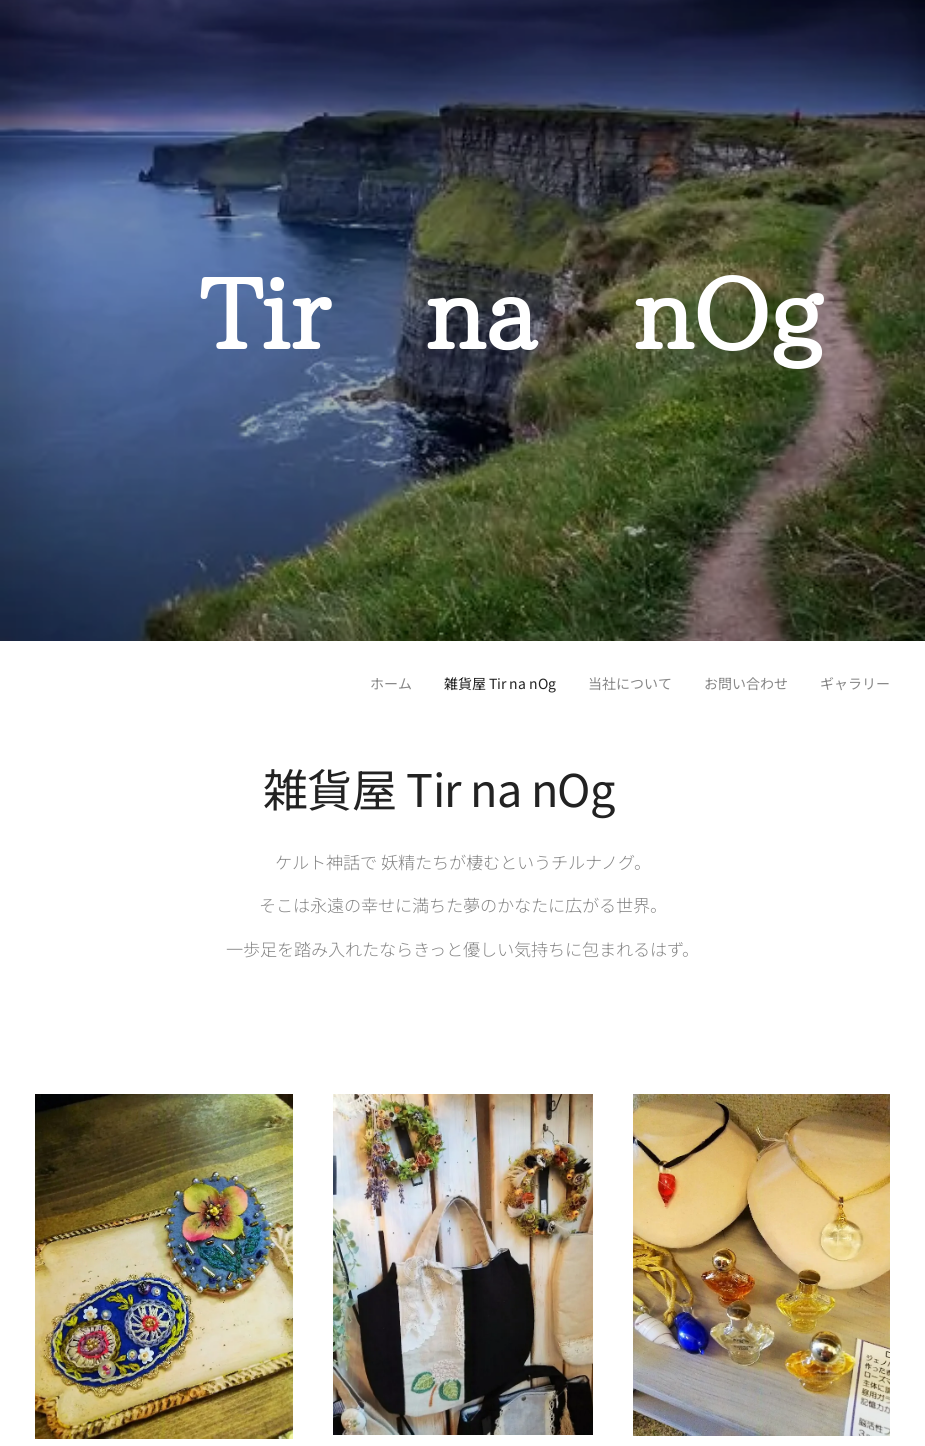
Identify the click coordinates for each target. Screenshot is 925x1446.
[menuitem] (339, 682)
